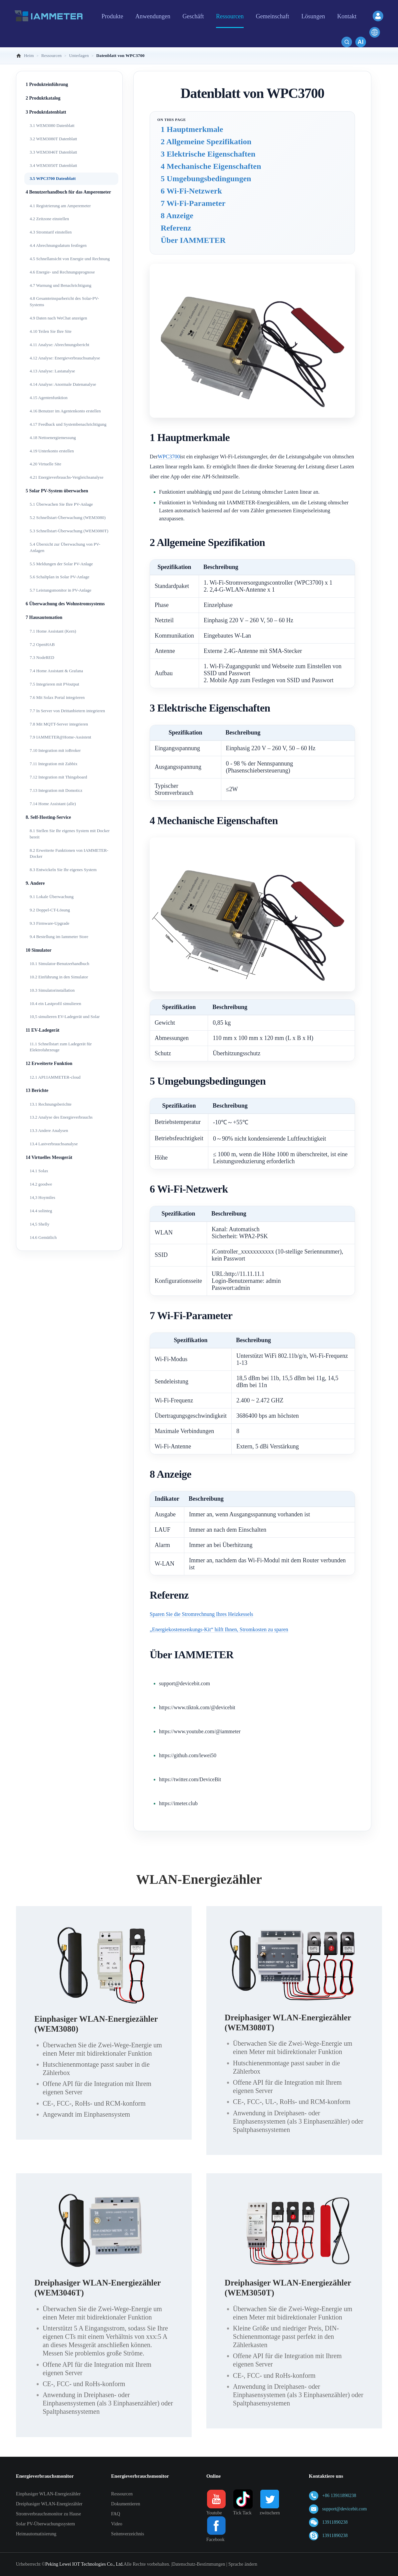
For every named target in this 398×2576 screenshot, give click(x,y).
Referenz (176, 228)
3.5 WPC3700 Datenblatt (53, 178)
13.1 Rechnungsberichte (51, 1104)
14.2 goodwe (41, 1184)
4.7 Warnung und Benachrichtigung (60, 285)
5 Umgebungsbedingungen (206, 178)
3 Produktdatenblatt (46, 112)
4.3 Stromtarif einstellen (51, 232)
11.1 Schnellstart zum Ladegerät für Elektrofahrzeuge (61, 1047)
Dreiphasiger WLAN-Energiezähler (49, 2503)
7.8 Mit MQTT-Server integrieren (59, 724)
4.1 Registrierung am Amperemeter (60, 205)
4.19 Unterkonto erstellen (52, 450)
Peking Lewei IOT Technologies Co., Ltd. (84, 2564)
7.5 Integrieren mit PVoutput (54, 684)
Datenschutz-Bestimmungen (198, 2564)
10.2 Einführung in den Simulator (59, 976)
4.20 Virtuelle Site (45, 463)
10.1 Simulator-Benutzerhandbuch (59, 963)
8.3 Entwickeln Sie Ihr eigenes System (63, 869)
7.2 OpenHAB (42, 644)
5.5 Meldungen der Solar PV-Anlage (61, 563)
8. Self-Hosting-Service (48, 817)
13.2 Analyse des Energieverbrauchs (61, 1117)
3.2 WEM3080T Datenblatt (53, 138)
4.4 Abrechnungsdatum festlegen (58, 245)
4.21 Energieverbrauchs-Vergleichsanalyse (66, 477)
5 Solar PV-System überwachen (57, 490)
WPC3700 (169, 456)
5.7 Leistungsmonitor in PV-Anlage (60, 590)
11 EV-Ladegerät (42, 1030)
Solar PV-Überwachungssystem (45, 2523)
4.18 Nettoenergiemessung (53, 437)
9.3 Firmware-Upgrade (49, 923)
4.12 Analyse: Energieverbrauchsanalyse (65, 357)
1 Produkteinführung (47, 84)
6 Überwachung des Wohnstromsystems (65, 603)
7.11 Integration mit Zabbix (53, 763)
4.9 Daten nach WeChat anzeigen (58, 317)
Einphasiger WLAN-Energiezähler (48, 2493)
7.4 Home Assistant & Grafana (56, 670)
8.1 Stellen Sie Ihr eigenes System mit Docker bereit (70, 833)
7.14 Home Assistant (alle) (53, 803)
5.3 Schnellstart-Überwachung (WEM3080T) (69, 530)
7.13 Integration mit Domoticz (56, 790)
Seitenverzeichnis (127, 2533)
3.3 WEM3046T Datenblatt (53, 152)
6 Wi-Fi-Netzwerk (191, 191)
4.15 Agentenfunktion (48, 397)
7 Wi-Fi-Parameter (193, 203)
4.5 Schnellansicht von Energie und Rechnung (70, 258)
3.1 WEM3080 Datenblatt (52, 125)
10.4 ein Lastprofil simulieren (55, 1003)
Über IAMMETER (193, 240)
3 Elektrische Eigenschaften (208, 154)
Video (116, 2523)
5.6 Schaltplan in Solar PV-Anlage (59, 576)
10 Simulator (38, 950)
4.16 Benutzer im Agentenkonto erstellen (65, 410)
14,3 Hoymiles (42, 1197)
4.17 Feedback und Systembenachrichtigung (68, 424)
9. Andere (35, 883)
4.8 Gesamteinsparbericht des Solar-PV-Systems (64, 301)
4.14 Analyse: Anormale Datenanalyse (63, 384)
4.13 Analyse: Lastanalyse (52, 370)
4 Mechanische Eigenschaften (211, 166)
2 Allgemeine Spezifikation (206, 141)
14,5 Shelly (39, 1224)
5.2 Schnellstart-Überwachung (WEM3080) (68, 517)
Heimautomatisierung (36, 2533)
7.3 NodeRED (42, 657)
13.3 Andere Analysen (49, 1130)
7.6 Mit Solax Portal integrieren (57, 697)
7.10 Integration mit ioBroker (55, 750)
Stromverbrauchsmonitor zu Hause (48, 2513)
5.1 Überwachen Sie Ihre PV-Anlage (61, 504)
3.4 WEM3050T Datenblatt (53, 165)
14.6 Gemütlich (43, 1237)
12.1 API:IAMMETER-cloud (55, 1077)
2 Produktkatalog (43, 98)
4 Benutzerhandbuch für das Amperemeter (68, 192)
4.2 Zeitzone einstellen (49, 218)
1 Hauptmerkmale (192, 129)
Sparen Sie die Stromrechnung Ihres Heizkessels (201, 1614)
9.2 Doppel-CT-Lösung (50, 909)
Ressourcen (122, 2493)
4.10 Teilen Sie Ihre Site (51, 331)
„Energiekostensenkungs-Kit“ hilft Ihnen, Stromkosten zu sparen (219, 1629)
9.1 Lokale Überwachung (52, 896)
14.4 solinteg (41, 1210)
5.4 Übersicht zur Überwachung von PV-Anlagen (65, 547)
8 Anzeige (177, 215)
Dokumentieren (125, 2503)
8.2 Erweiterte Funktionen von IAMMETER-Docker (69, 853)
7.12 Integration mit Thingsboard (58, 776)
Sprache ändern (242, 2564)
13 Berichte (37, 1090)
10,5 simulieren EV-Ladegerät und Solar (65, 1016)
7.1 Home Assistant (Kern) (53, 631)
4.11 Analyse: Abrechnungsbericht (59, 344)
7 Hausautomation (44, 617)
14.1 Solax (39, 1170)
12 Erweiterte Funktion (49, 1063)
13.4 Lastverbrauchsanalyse (54, 1143)
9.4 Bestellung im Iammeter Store (59, 936)
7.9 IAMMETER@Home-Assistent (60, 737)
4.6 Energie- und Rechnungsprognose (62, 271)
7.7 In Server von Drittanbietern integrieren (67, 710)
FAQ (115, 2513)
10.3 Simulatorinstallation (52, 990)
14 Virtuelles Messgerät (49, 1157)
